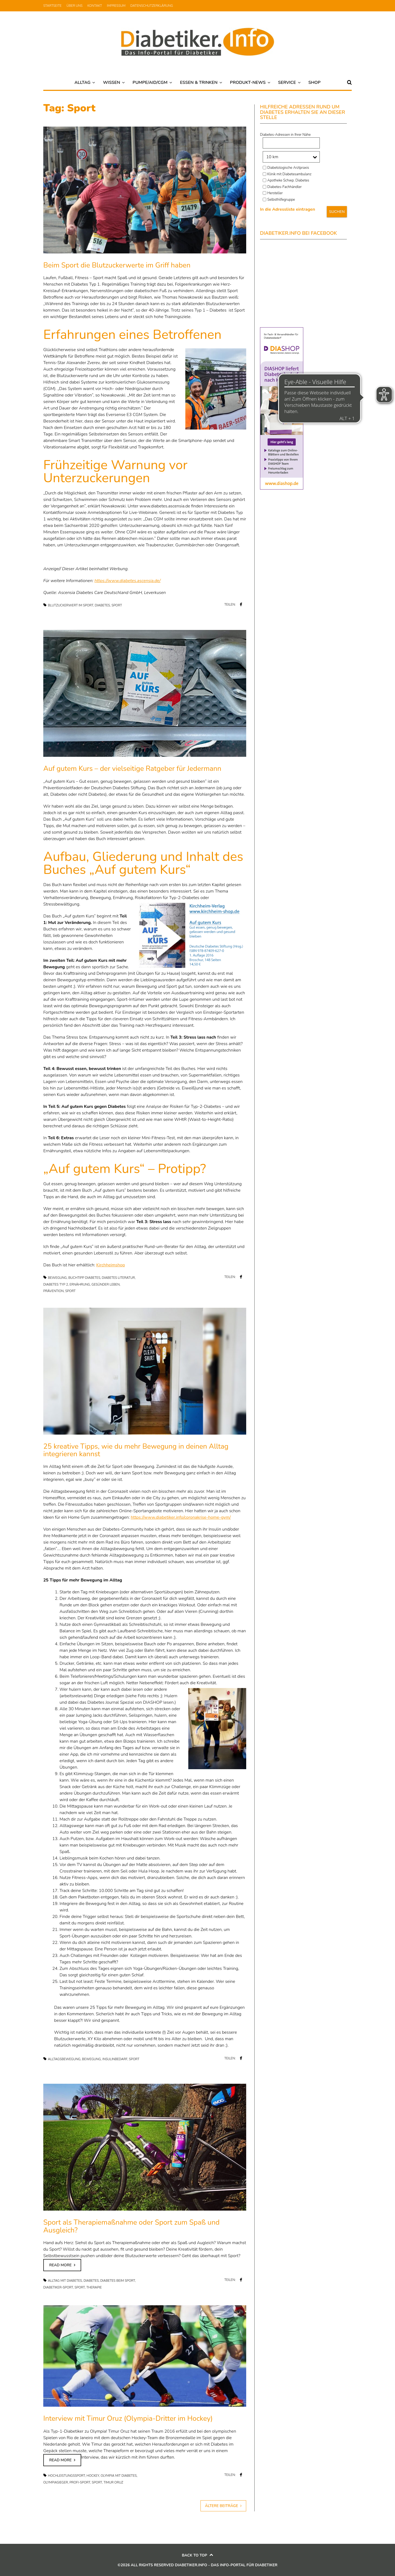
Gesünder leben (105, 1284)
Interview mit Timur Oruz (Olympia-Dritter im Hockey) (128, 2418)
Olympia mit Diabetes (119, 2475)
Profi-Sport (80, 2482)
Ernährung (80, 1284)
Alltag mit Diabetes (65, 2280)
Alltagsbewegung (64, 2059)
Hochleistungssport (66, 2475)
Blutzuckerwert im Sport (70, 605)
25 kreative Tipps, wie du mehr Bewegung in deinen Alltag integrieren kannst (135, 1450)
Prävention (53, 1291)
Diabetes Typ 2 (55, 1284)
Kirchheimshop (110, 1265)
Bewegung (57, 1278)
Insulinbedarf (114, 2059)
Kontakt (94, 6)
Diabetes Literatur (118, 1278)
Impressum (116, 6)
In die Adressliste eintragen (287, 209)
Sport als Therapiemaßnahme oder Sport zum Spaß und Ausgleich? (131, 2226)
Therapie (94, 2287)
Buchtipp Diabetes (84, 1278)
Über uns (75, 6)
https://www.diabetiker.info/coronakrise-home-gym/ (181, 1517)
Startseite (52, 6)
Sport (116, 605)
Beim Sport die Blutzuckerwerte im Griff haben (116, 265)
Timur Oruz (113, 2482)
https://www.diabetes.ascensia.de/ (127, 581)
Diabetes (102, 605)
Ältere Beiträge (221, 2505)
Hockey (93, 2475)
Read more (60, 2265)
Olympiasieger (55, 2482)
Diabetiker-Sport (58, 2287)
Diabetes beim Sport (117, 2280)
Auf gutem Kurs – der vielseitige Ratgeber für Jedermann (132, 768)
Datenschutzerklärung (151, 6)
